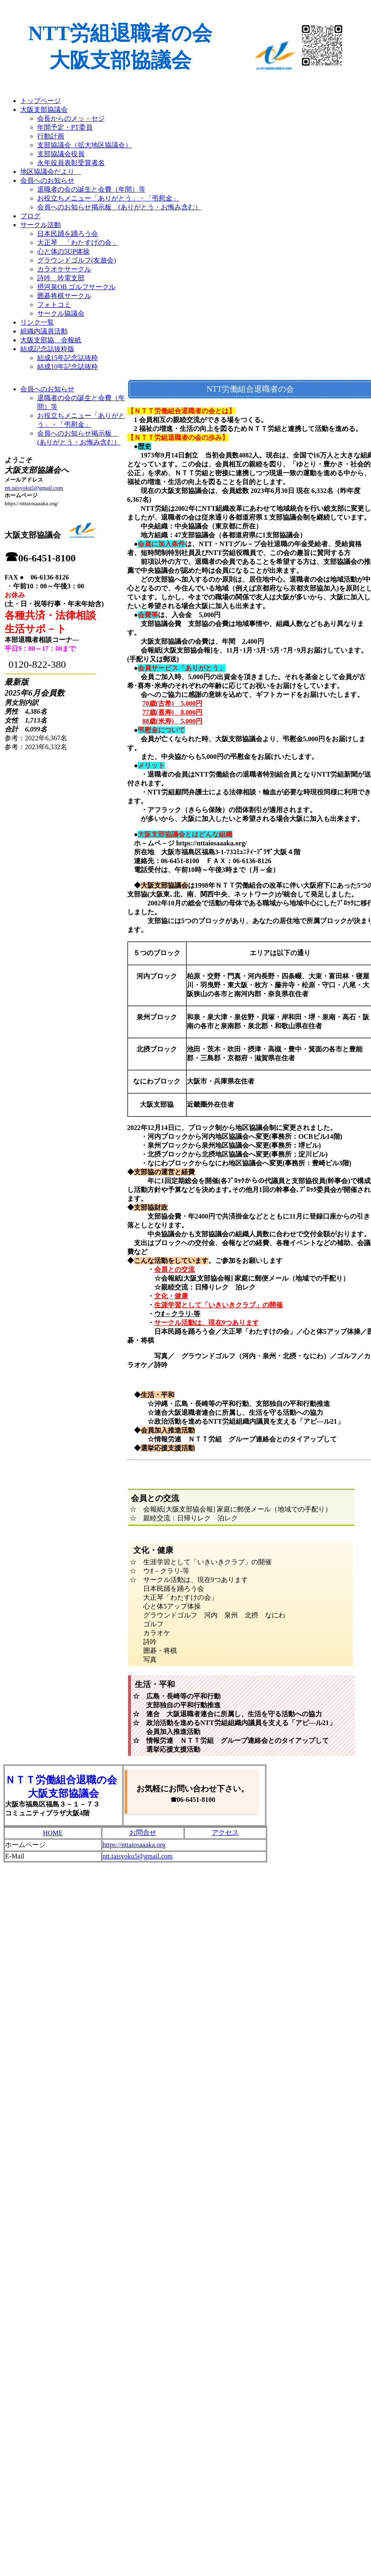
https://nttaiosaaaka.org (134, 1844)
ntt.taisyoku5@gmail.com (34, 488)
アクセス (225, 1832)
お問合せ (142, 1832)
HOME (53, 1833)
